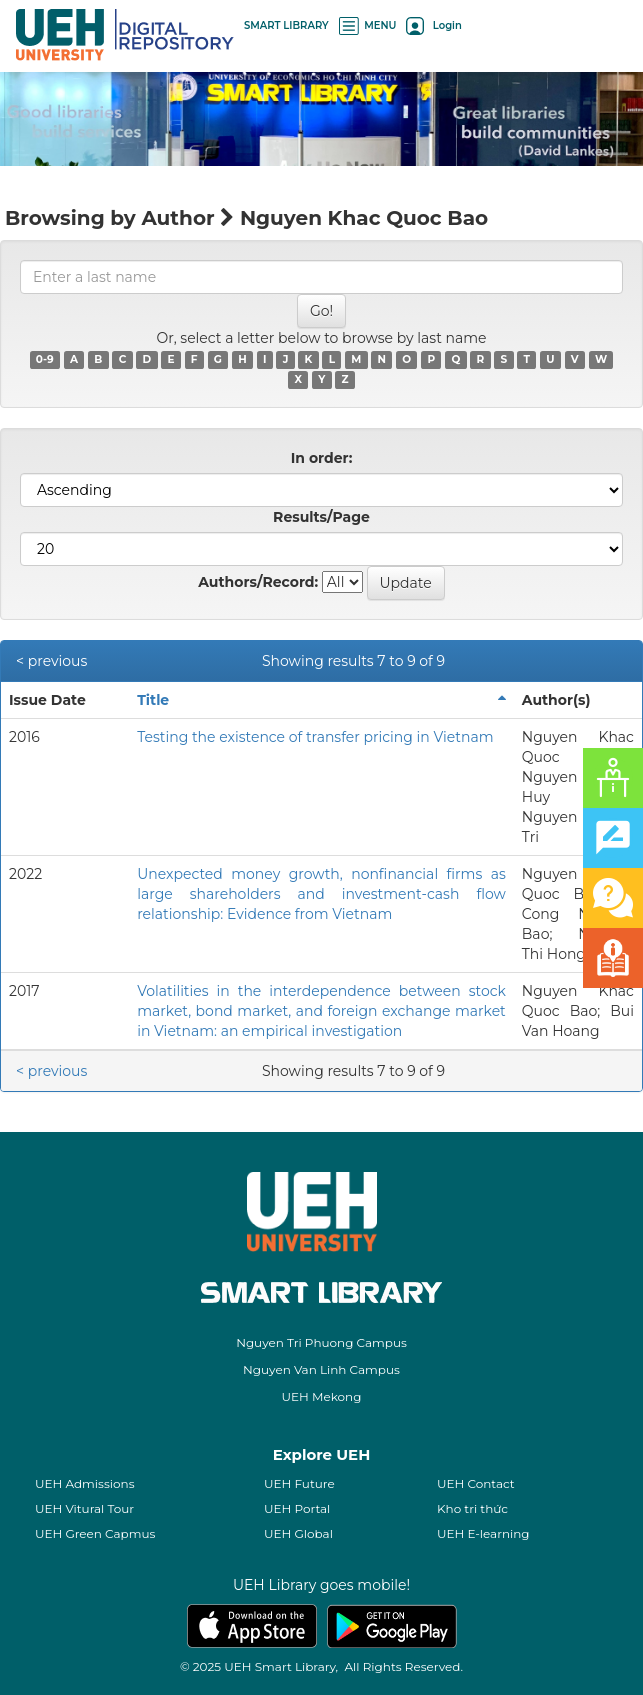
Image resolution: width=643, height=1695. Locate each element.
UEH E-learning (483, 1533)
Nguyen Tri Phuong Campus (321, 1342)
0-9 (45, 359)
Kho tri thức (472, 1508)
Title (153, 700)
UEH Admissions (85, 1483)
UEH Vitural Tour (84, 1508)
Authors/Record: (258, 582)
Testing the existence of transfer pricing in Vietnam (315, 737)
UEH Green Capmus (95, 1533)
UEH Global (298, 1533)
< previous (51, 661)
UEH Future (299, 1483)
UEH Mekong (322, 1396)
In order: (322, 458)
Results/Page (321, 517)
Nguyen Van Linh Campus (321, 1369)
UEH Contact (476, 1483)
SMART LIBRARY (286, 25)
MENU (368, 25)
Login (433, 25)
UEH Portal (297, 1508)
